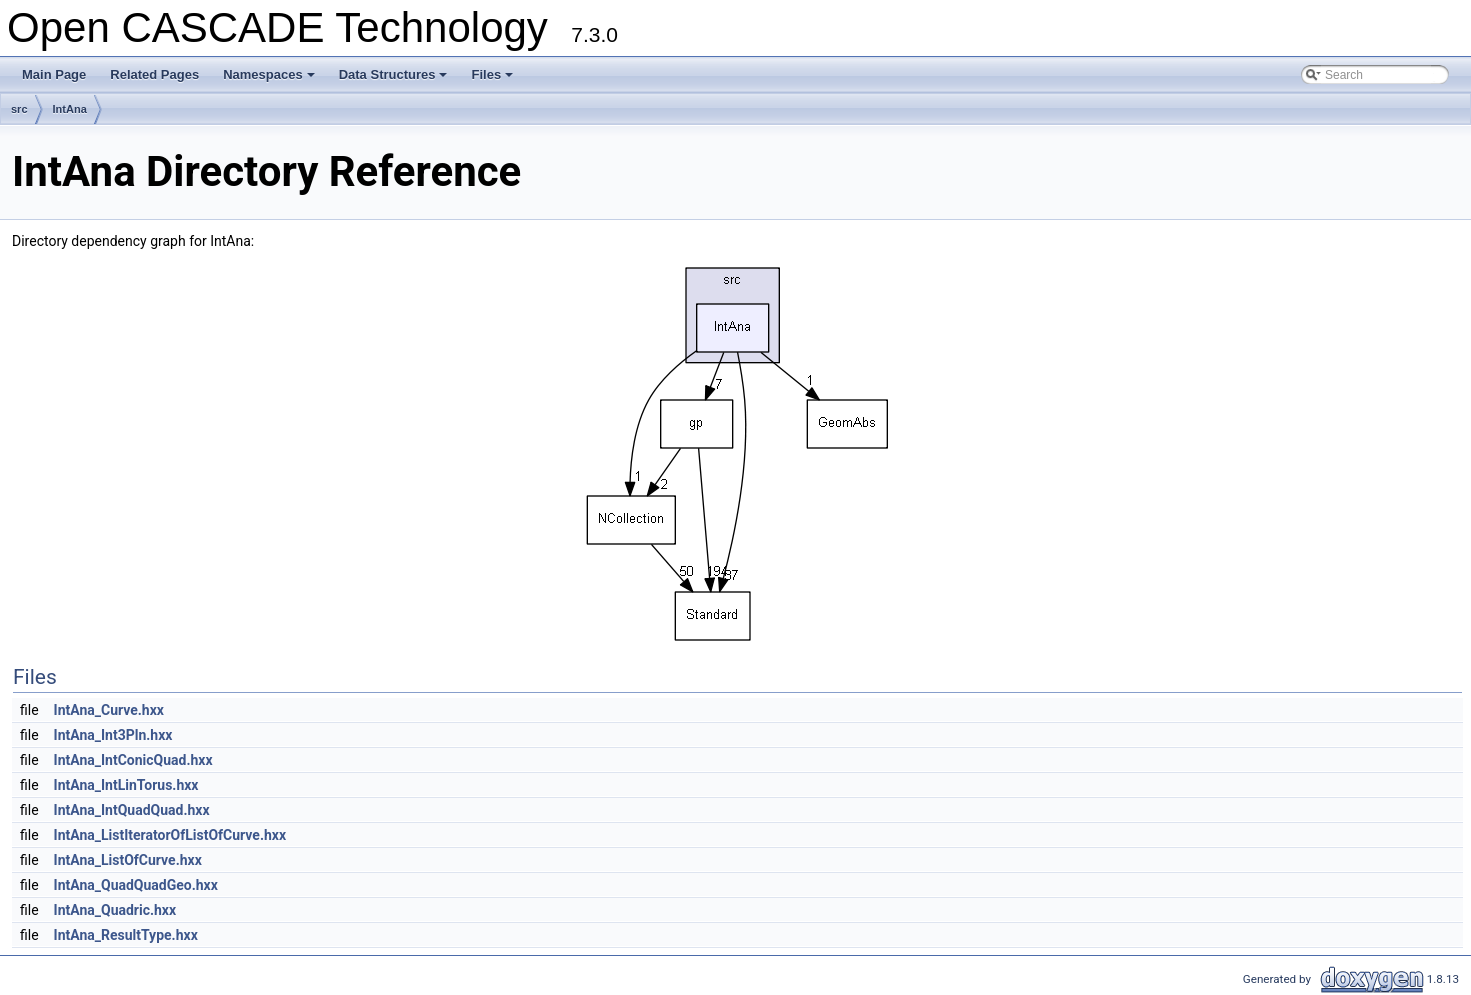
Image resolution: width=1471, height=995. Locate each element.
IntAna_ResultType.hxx (126, 935)
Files (493, 80)
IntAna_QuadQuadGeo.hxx (136, 885)
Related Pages (154, 74)
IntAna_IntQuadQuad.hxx (132, 810)
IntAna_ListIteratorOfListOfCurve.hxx (170, 835)
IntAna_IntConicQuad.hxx (133, 760)
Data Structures (395, 80)
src (19, 109)
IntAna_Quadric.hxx (115, 910)
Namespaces (270, 80)
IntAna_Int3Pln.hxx (113, 735)
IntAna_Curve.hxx (109, 710)
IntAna (70, 109)
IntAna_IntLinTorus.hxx (126, 785)
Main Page (54, 74)
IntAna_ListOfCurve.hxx (128, 860)
